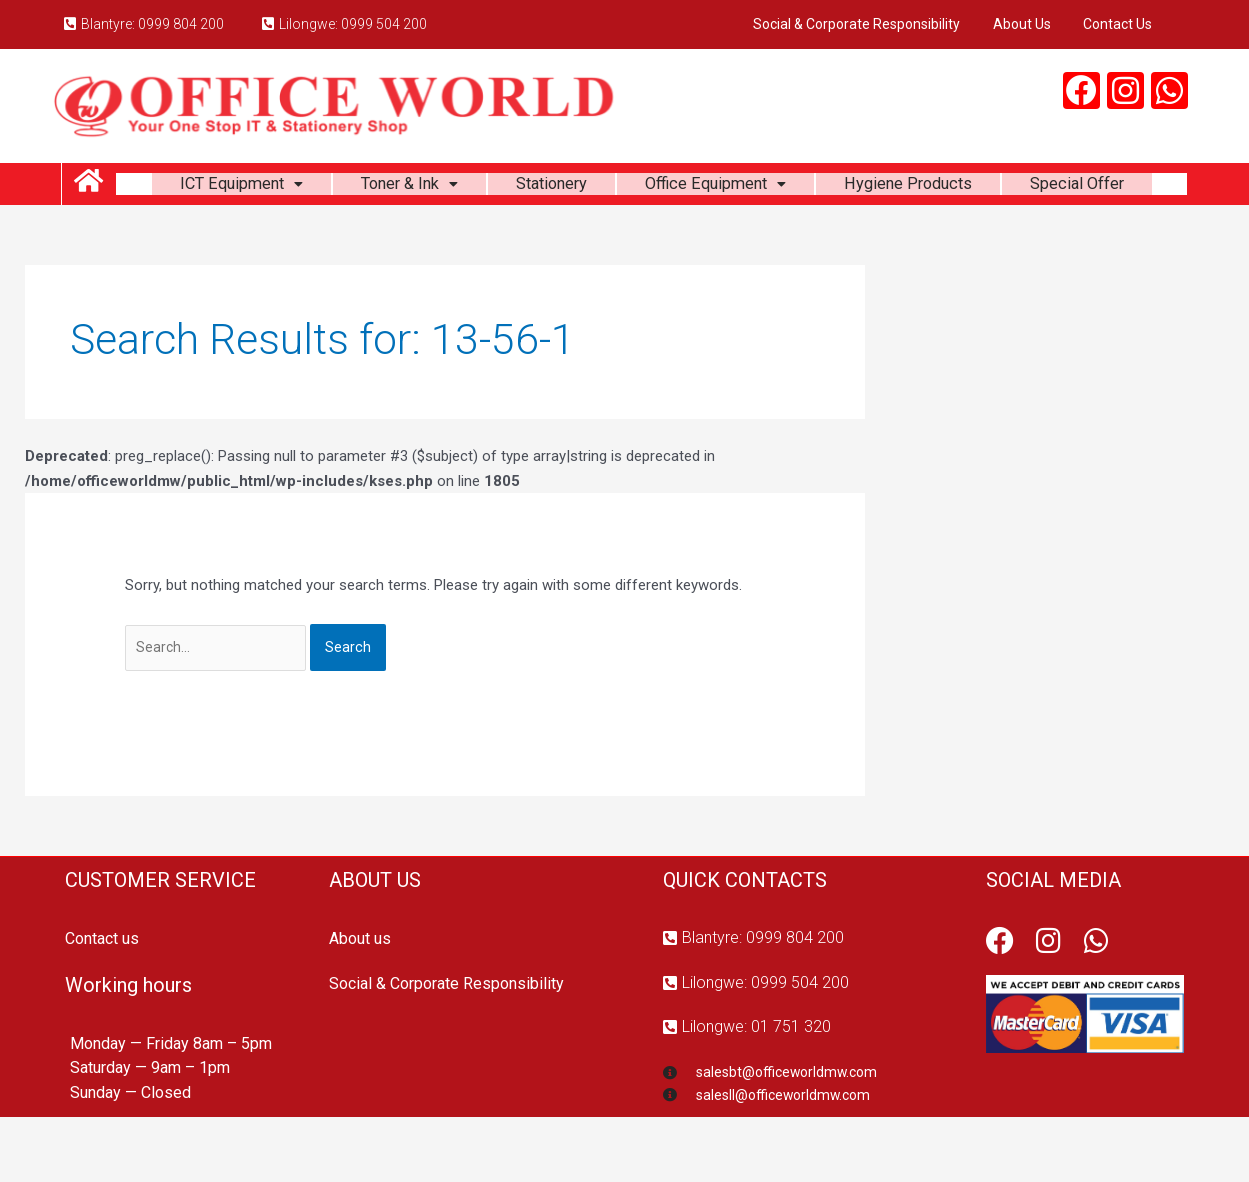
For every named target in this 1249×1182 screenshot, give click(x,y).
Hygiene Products (1007, 187)
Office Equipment (800, 187)
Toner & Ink (471, 187)
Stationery (623, 187)
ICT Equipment (290, 187)
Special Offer (652, 237)
